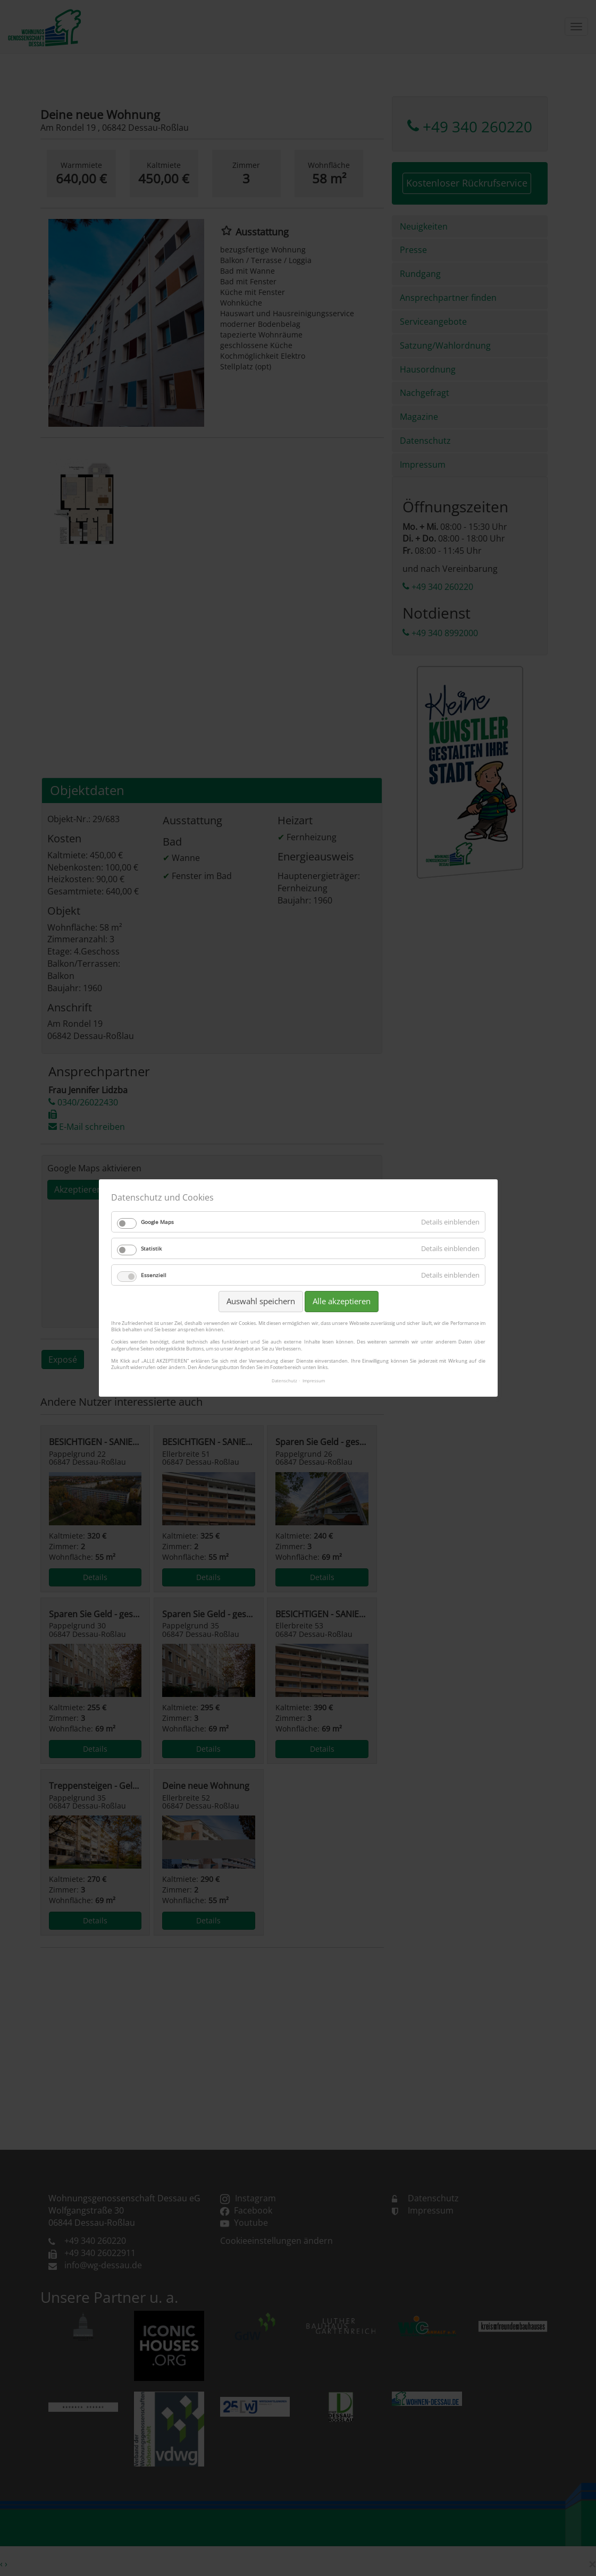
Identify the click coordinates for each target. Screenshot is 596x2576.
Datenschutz (284, 1381)
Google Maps (157, 1222)
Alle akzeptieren (341, 1301)
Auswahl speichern (260, 1301)
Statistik (151, 1249)
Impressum (314, 1381)
